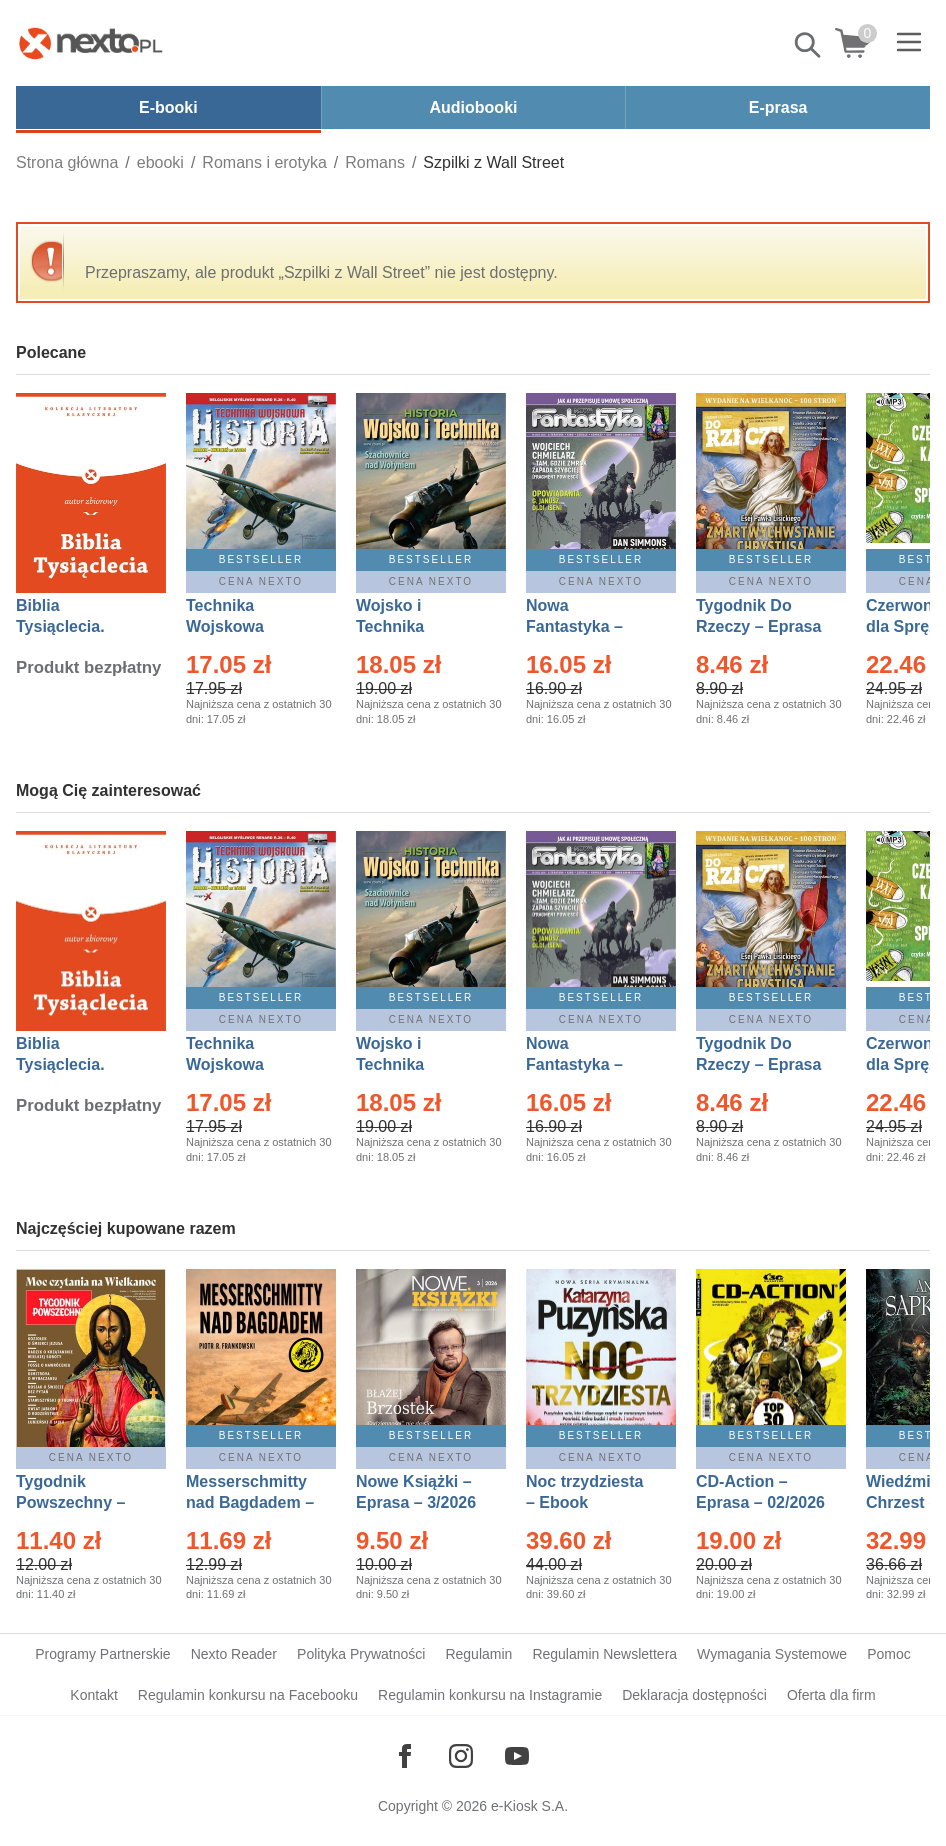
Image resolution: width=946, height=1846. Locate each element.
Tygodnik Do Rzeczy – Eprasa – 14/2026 (758, 626)
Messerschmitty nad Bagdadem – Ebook (250, 1502)
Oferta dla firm (831, 1695)
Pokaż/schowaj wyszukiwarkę (809, 45)
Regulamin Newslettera (604, 1654)
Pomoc (889, 1654)
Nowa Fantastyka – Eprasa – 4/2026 (586, 626)
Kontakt (93, 1695)
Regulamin (478, 1654)
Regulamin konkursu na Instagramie (490, 1695)
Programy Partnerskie (102, 1654)
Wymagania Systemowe (772, 1654)
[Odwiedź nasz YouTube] (517, 1756)
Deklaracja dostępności (694, 1695)
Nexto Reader (234, 1654)
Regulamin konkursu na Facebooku (248, 1695)
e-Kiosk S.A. (529, 1806)
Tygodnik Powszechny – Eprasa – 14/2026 (80, 1502)
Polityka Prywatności (361, 1654)
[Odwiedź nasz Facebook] (405, 1756)
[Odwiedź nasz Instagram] (461, 1756)
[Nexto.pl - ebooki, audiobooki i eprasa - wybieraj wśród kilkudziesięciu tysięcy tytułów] (91, 43)
